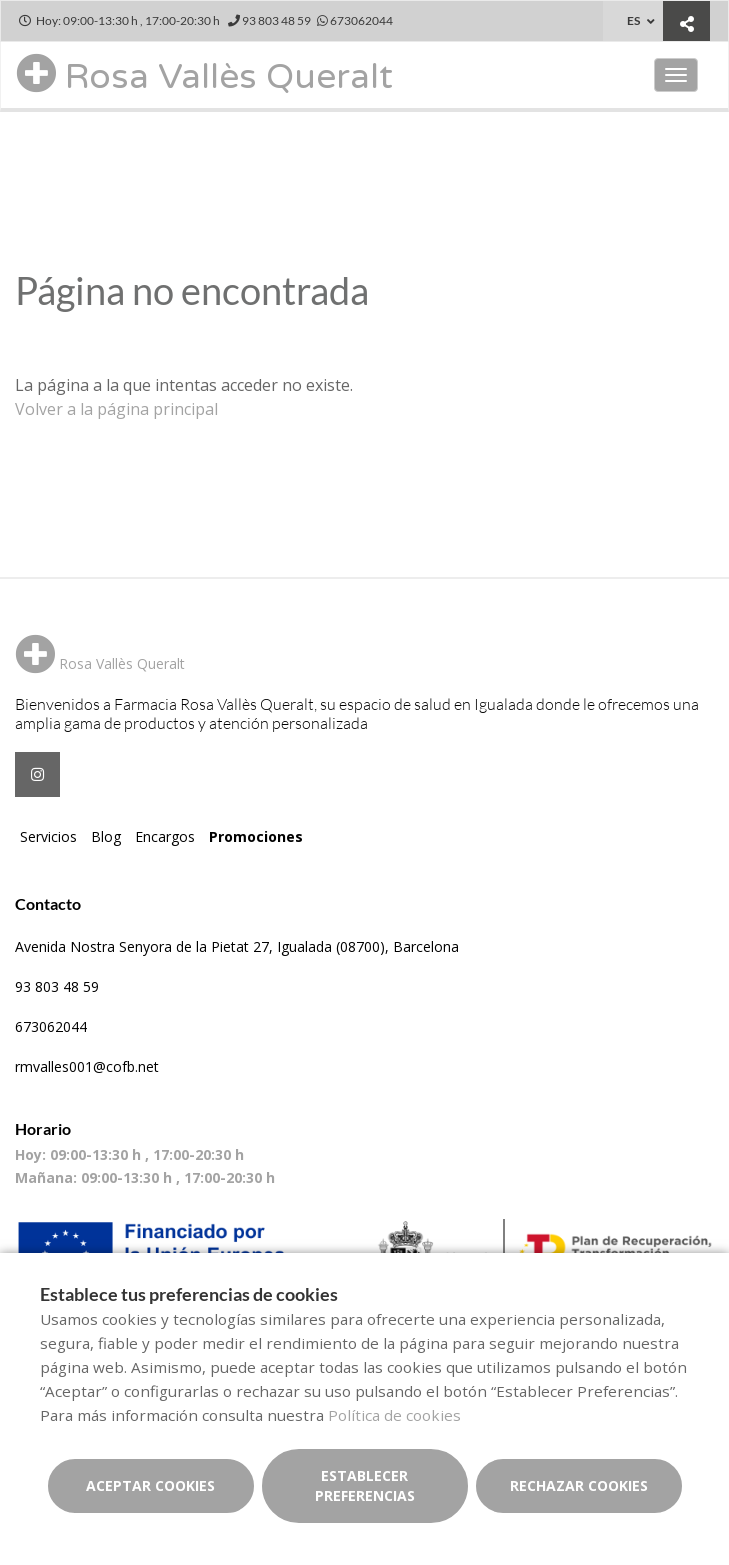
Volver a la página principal (116, 409)
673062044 (51, 1026)
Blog (106, 836)
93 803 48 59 (57, 986)
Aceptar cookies (150, 1485)
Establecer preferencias (365, 1485)
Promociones (256, 836)
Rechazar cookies (579, 1485)
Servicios (48, 836)
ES (633, 20)
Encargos (165, 836)
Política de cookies (394, 1415)
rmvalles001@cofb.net (87, 1066)
